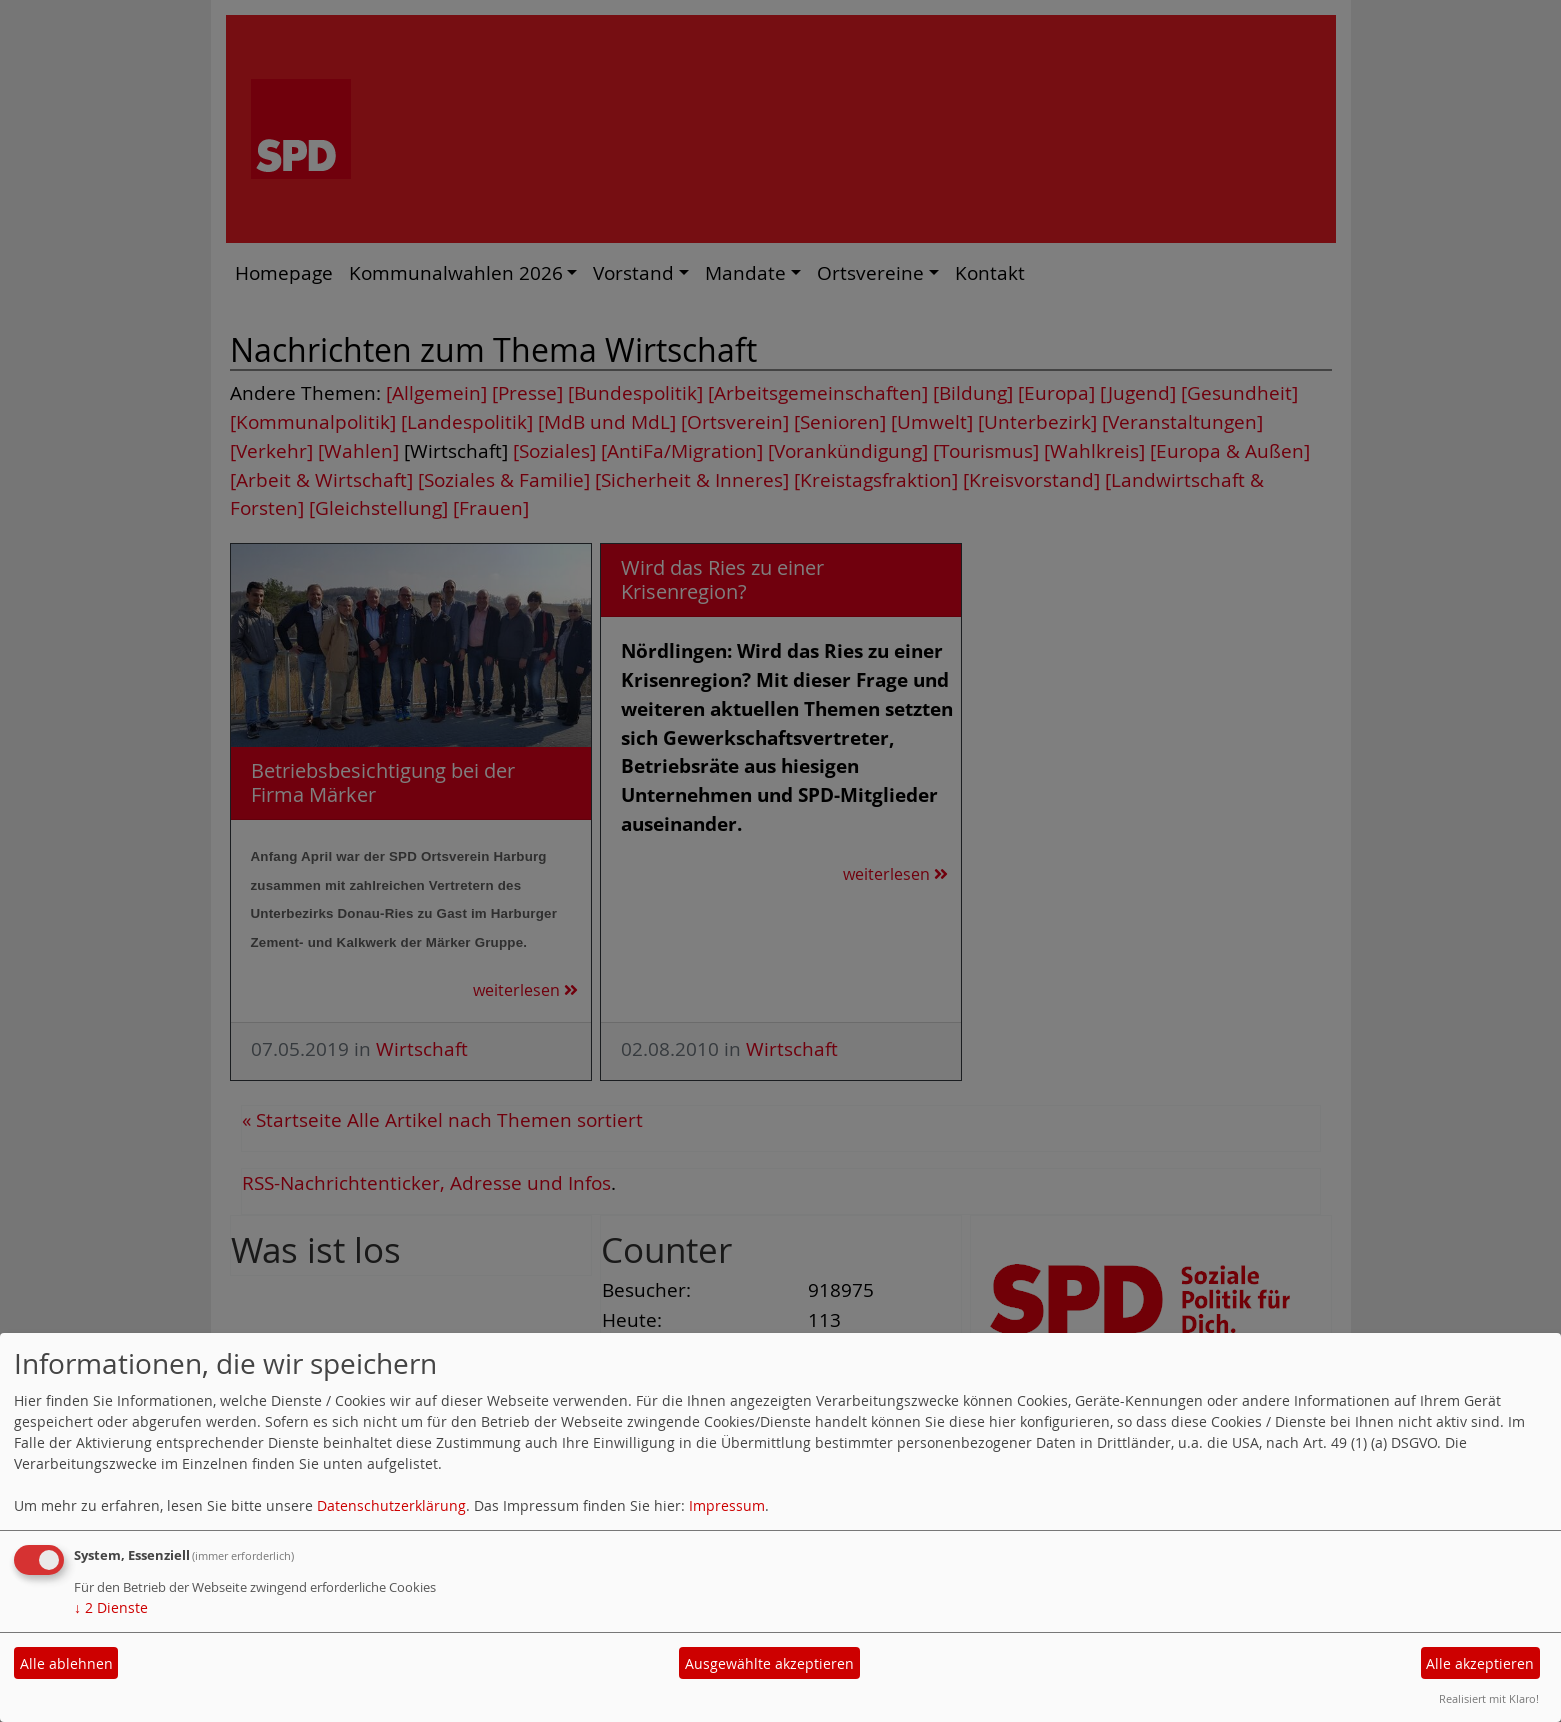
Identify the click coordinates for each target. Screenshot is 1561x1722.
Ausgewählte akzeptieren (769, 1663)
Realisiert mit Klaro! (1489, 1698)
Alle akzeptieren (1480, 1663)
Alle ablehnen (66, 1663)
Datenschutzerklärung (391, 1505)
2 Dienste (111, 1607)
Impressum (727, 1505)
